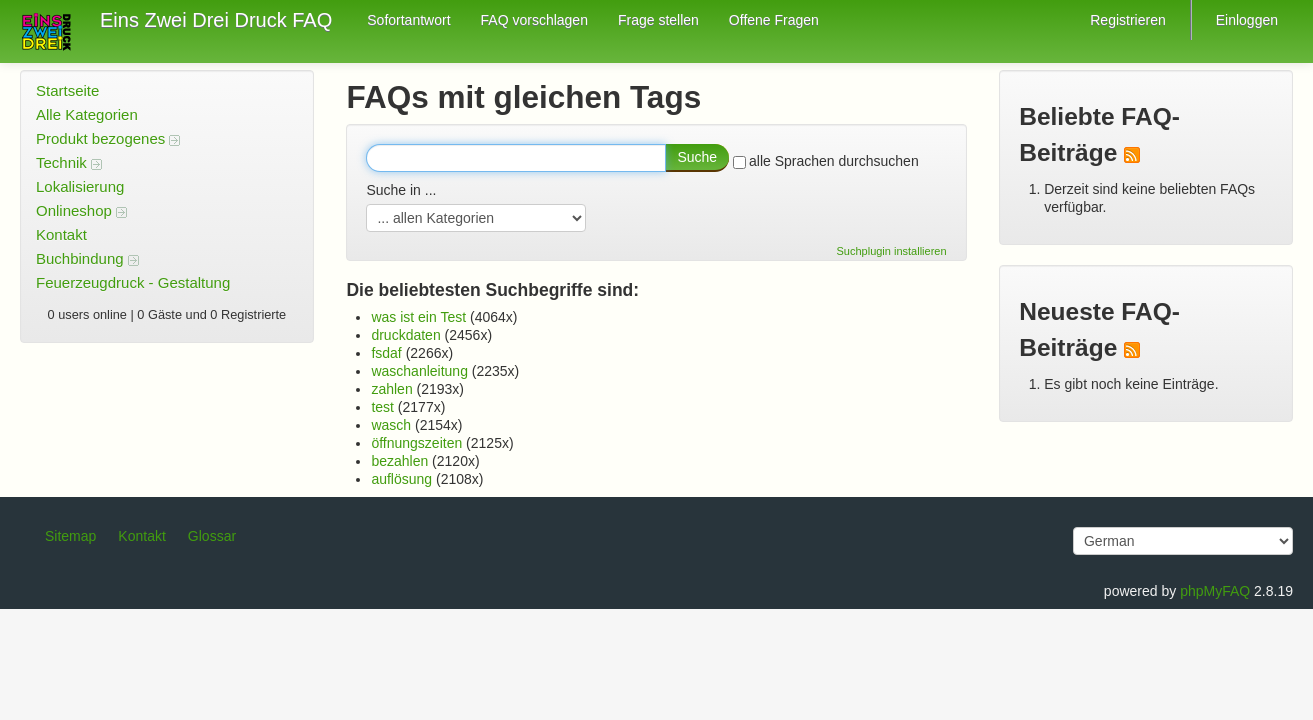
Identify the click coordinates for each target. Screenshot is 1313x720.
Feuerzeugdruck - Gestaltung (133, 282)
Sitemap (70, 536)
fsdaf (386, 353)
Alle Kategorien (87, 114)
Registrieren (1127, 20)
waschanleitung (419, 371)
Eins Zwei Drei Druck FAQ (216, 20)
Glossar (212, 536)
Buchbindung (87, 258)
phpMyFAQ (1215, 591)
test (382, 407)
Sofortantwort (408, 20)
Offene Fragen (774, 20)
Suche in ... (401, 190)
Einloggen (1247, 20)
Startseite (67, 90)
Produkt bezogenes (108, 138)
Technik (69, 162)
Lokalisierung (80, 186)
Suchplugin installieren (892, 251)
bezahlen (399, 461)
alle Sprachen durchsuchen (826, 161)
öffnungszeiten (416, 443)
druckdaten (405, 335)
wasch (391, 425)
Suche (697, 157)
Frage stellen (658, 20)
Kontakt (61, 234)
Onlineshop (81, 210)
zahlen (391, 389)
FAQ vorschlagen (534, 20)
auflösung (401, 479)
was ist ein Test (418, 317)
